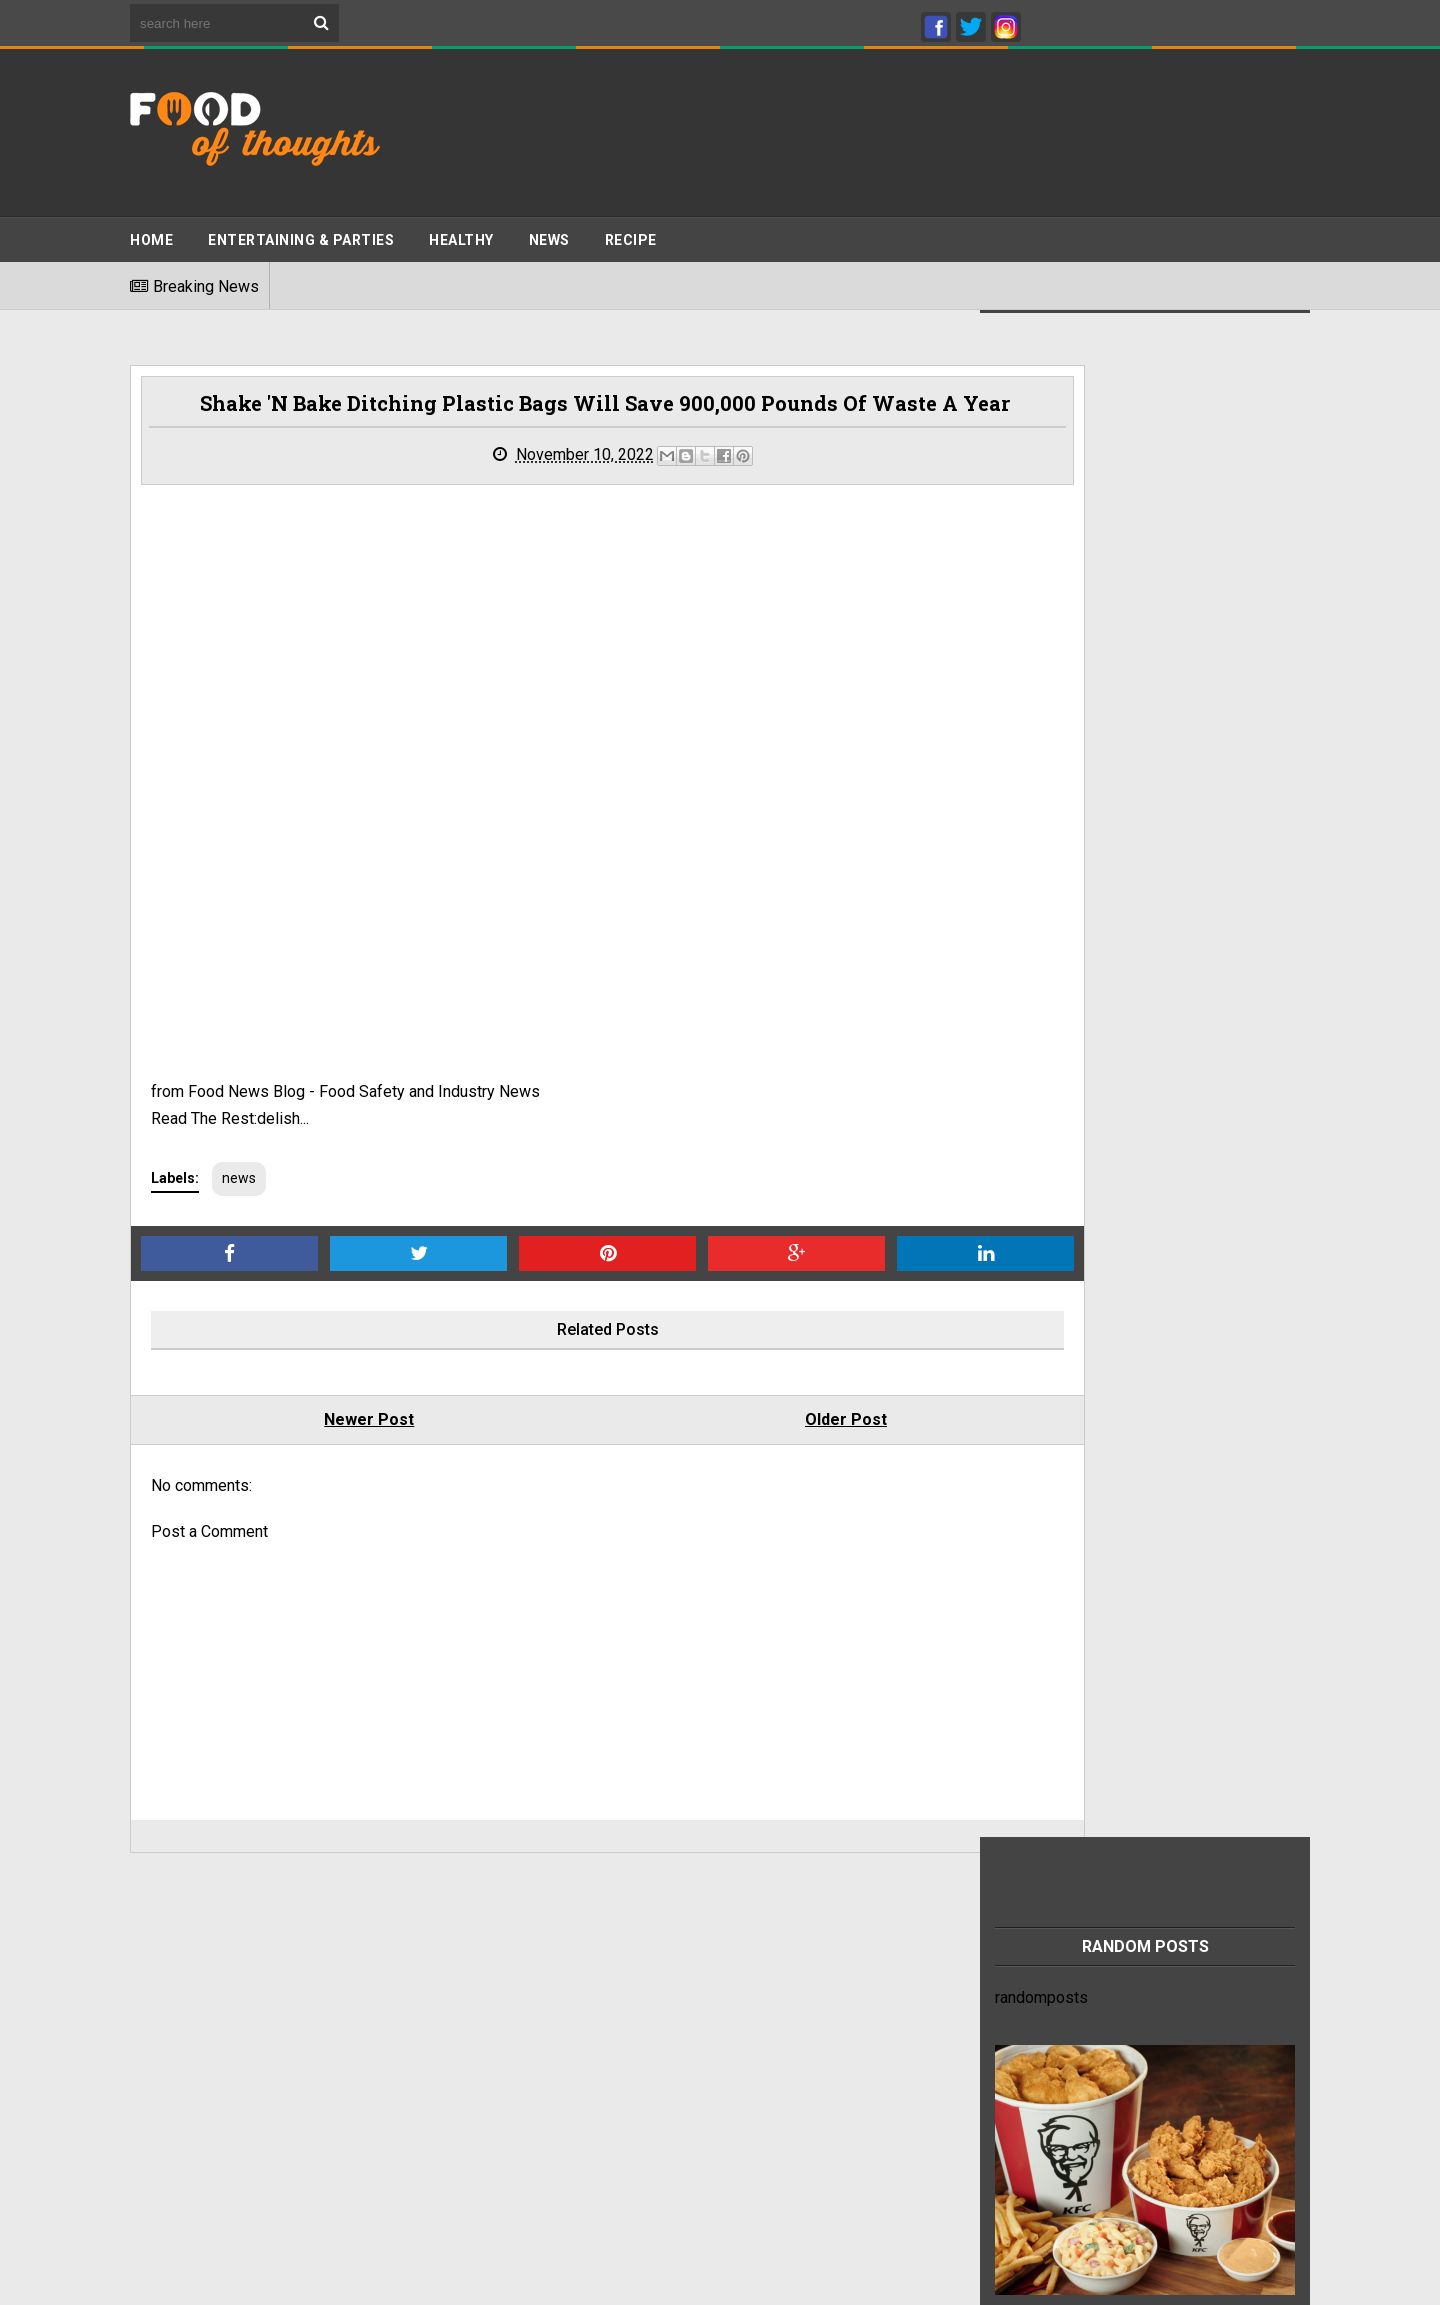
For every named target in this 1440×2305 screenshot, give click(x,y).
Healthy (461, 231)
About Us (162, 2070)
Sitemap (159, 2031)
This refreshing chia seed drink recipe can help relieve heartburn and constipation (1168, 1979)
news (239, 1130)
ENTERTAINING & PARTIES (301, 231)
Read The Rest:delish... (230, 1070)
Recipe (631, 231)
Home (151, 231)
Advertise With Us (193, 2012)
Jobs (148, 2051)
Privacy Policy (180, 1974)
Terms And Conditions (207, 1993)
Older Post (731, 1371)
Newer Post (331, 1371)
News (549, 231)
